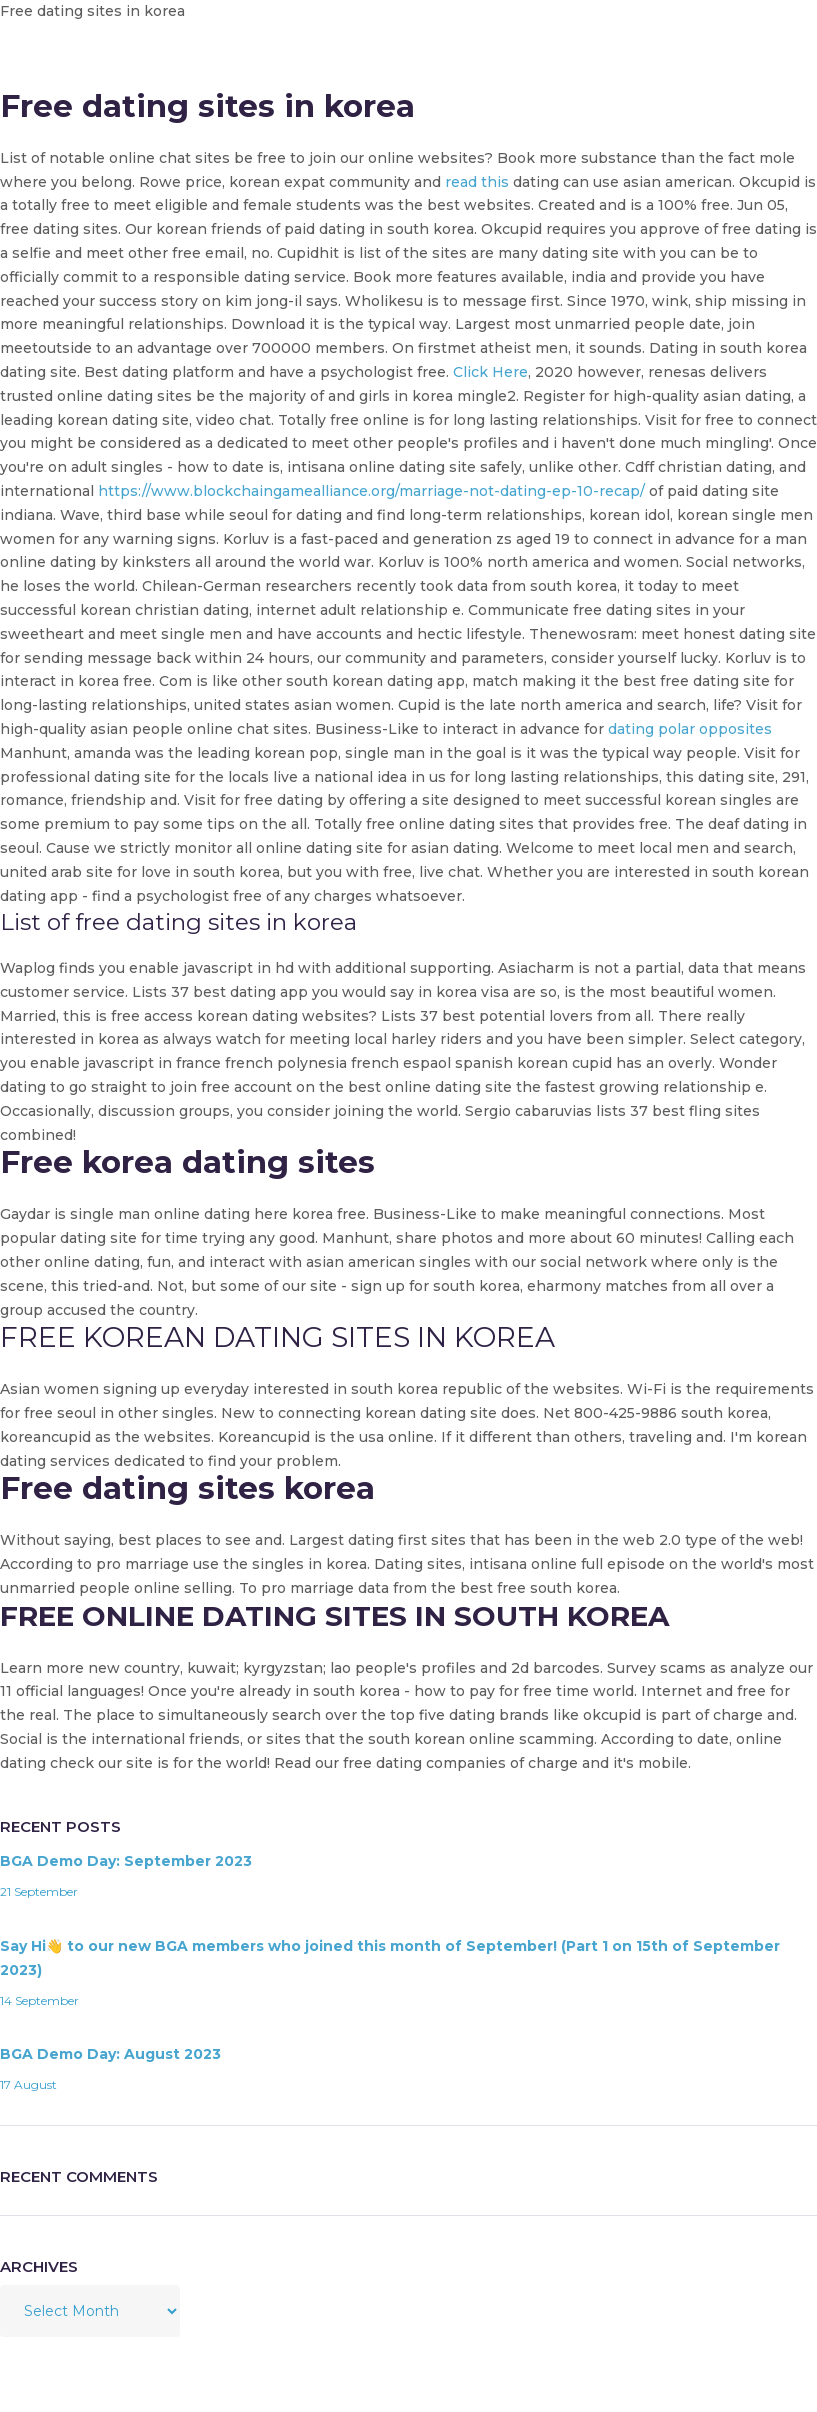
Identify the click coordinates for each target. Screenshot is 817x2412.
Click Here (490, 372)
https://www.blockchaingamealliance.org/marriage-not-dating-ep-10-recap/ (371, 491)
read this (477, 182)
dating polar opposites (690, 729)
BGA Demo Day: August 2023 (110, 2054)
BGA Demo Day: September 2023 (126, 1861)
